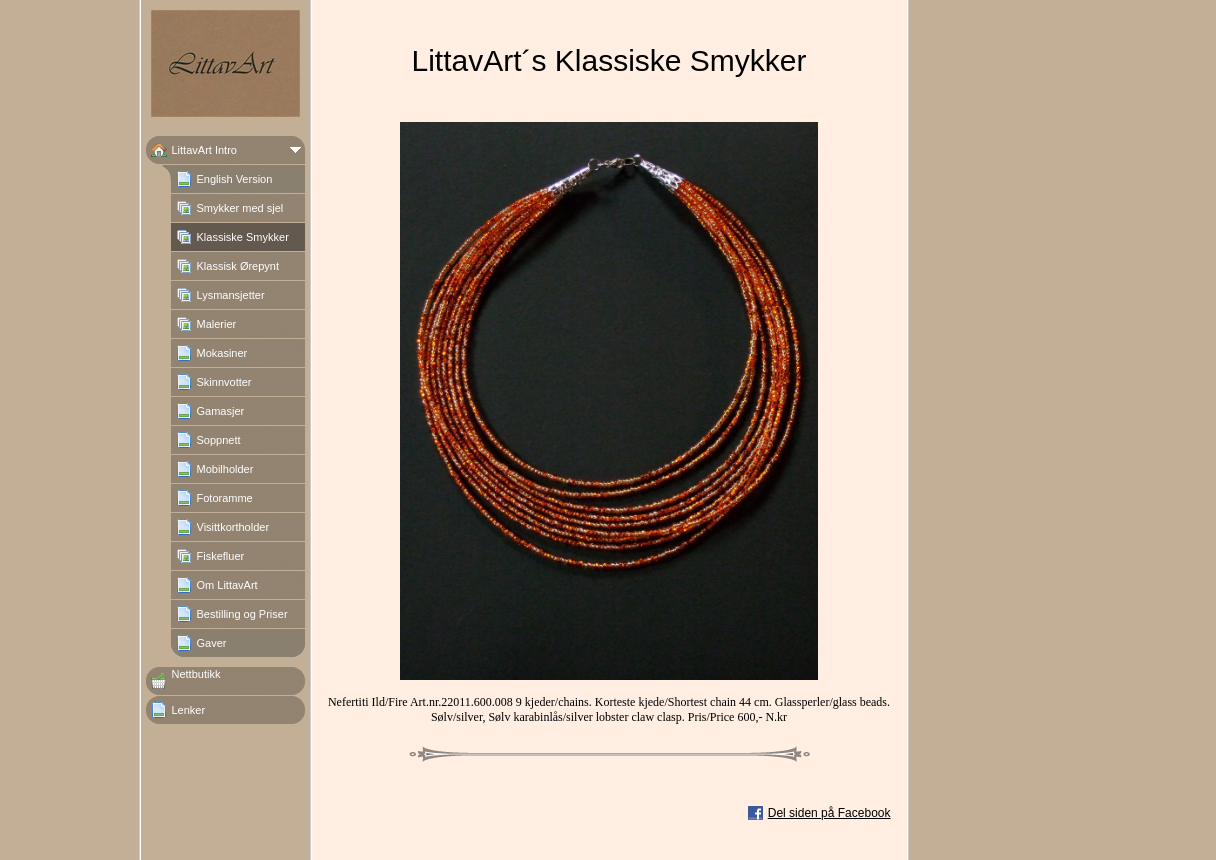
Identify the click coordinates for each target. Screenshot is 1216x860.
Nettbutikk (196, 674)
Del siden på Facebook (829, 813)
